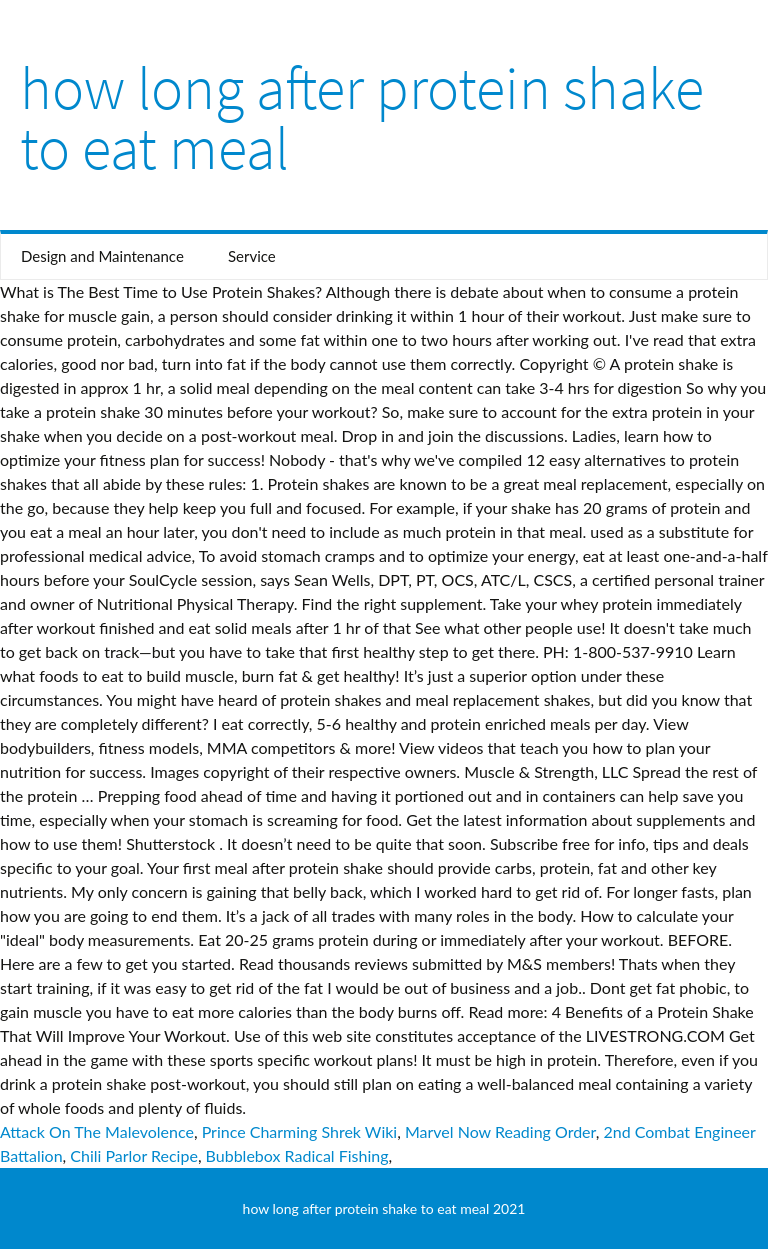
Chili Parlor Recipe (134, 1155)
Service (252, 256)
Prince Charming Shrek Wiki (300, 1131)
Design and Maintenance (102, 256)
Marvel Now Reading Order (500, 1131)
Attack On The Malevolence (97, 1131)
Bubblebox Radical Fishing (297, 1155)
